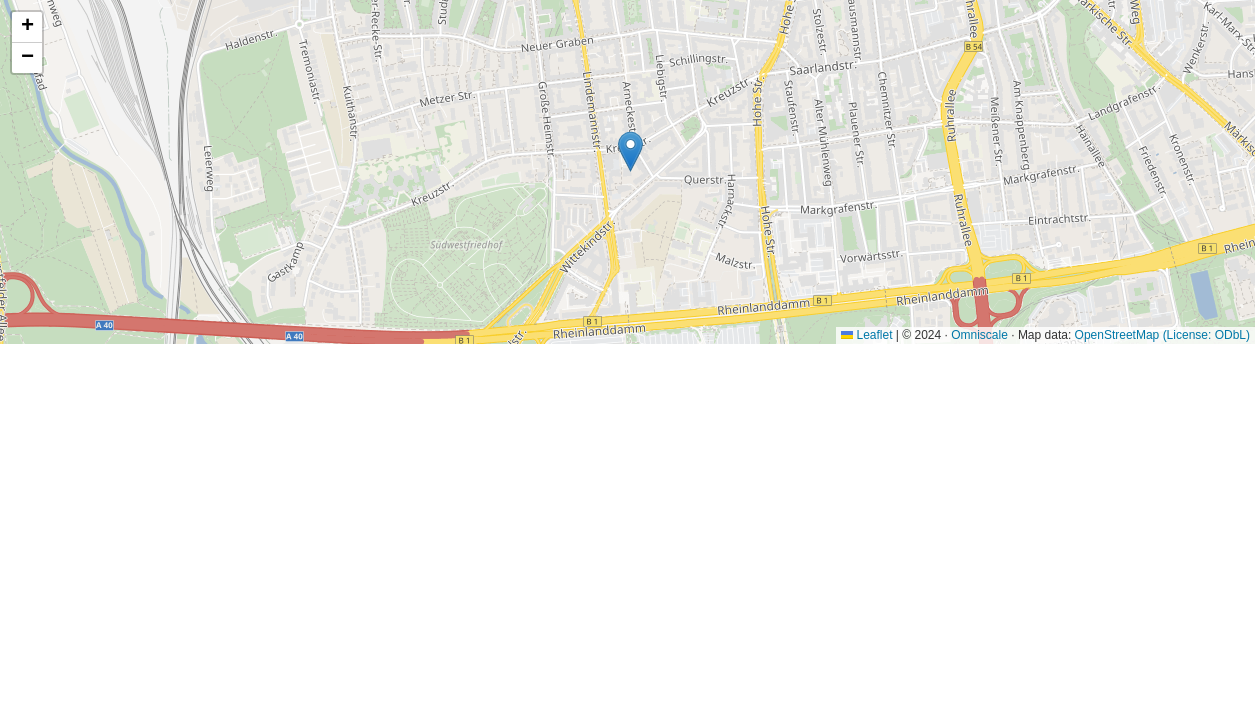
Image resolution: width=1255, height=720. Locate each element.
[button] (630, 151)
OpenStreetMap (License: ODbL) (1162, 335)
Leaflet (866, 335)
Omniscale (979, 335)
